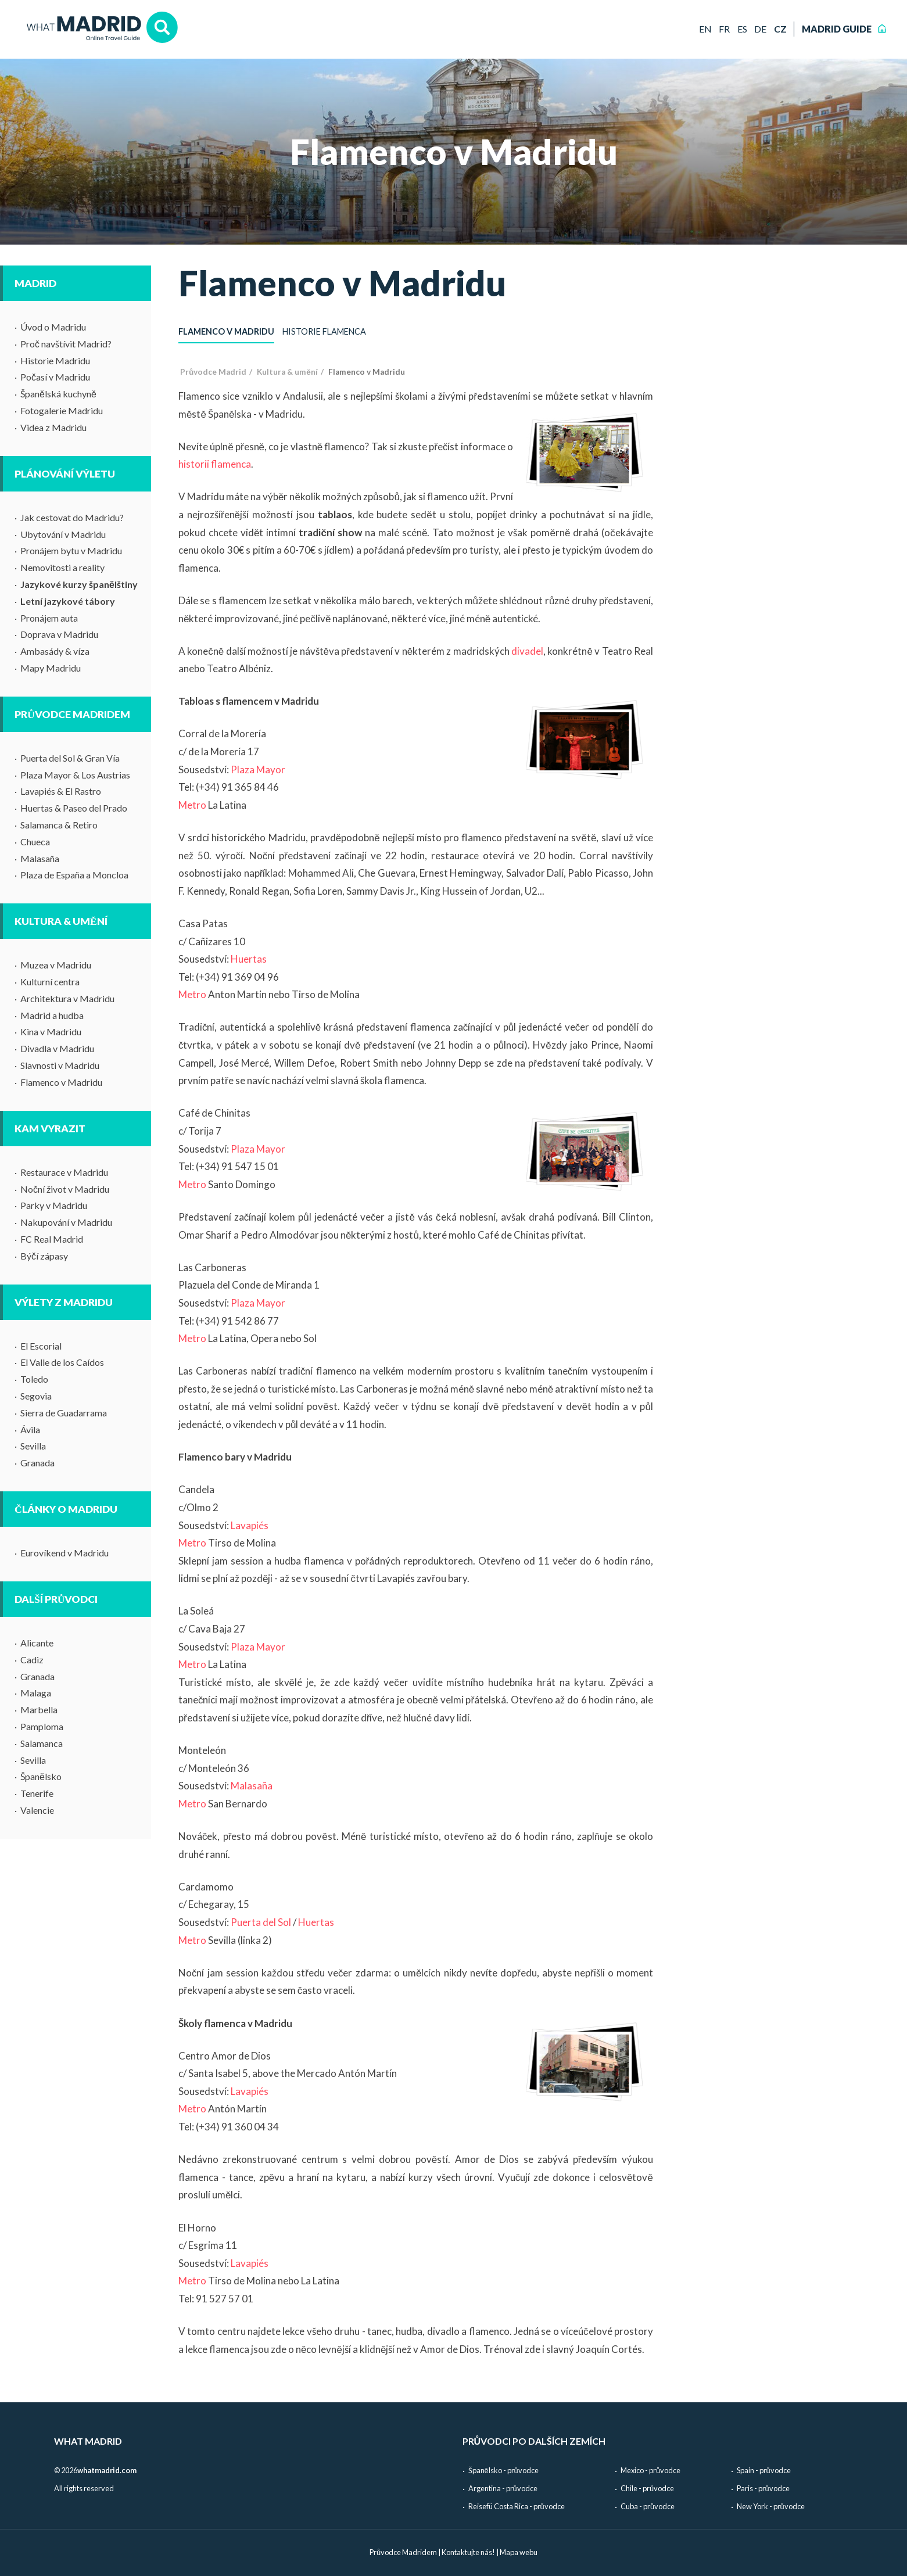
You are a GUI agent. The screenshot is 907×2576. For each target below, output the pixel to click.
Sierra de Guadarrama (63, 1412)
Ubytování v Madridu (63, 534)
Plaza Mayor (258, 769)
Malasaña (39, 858)
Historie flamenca (324, 331)
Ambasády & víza (54, 650)
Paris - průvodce (763, 2488)
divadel (527, 651)
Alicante (36, 1642)
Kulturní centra (50, 981)
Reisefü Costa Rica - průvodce (516, 2506)
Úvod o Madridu (53, 326)
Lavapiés (249, 1525)
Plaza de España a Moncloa (74, 874)
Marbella (39, 1709)
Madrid (35, 283)
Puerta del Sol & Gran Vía (70, 757)
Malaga (35, 1692)
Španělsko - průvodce (503, 2470)
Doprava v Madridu (59, 634)
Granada (37, 1462)
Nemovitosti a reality (62, 567)
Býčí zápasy (44, 1255)
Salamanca (41, 1743)
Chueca (35, 841)
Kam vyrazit (50, 1128)
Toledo (34, 1378)
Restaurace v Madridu (64, 1172)
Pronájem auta (49, 617)
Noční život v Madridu (64, 1188)
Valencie (37, 1810)
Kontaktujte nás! (468, 2552)
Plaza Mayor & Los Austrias (75, 774)
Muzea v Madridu (55, 964)
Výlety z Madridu (64, 1302)
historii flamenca (214, 464)
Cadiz (32, 1659)
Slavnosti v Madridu (59, 1065)
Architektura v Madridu (67, 998)
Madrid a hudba (52, 1015)
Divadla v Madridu (57, 1048)
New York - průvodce (771, 2506)
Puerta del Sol (261, 1922)
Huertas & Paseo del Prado (73, 807)
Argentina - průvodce (502, 2488)
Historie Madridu (55, 360)
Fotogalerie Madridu (61, 410)
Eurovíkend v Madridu (64, 1552)
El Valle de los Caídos (62, 1362)
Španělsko (41, 1776)
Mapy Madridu (50, 667)
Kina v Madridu (50, 1031)
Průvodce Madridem (72, 714)
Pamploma (41, 1726)
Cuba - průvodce (648, 2506)
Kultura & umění (61, 921)
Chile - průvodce (647, 2488)
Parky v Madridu (53, 1205)
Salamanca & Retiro (59, 824)
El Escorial (41, 1345)
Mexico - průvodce (650, 2470)
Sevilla (33, 1445)
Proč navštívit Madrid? (66, 343)
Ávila (30, 1429)
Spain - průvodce (764, 2470)
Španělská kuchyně (58, 393)
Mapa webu (518, 2552)
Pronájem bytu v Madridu (71, 550)
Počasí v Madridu (55, 376)
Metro (192, 805)
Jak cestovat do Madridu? (72, 517)
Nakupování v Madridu (66, 1222)
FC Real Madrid (51, 1238)
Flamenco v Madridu (61, 1082)
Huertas (249, 959)
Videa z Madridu (53, 427)
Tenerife (36, 1793)
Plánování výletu (65, 474)
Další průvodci (56, 1599)
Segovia (36, 1395)
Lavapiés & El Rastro (60, 791)
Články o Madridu (66, 1509)
